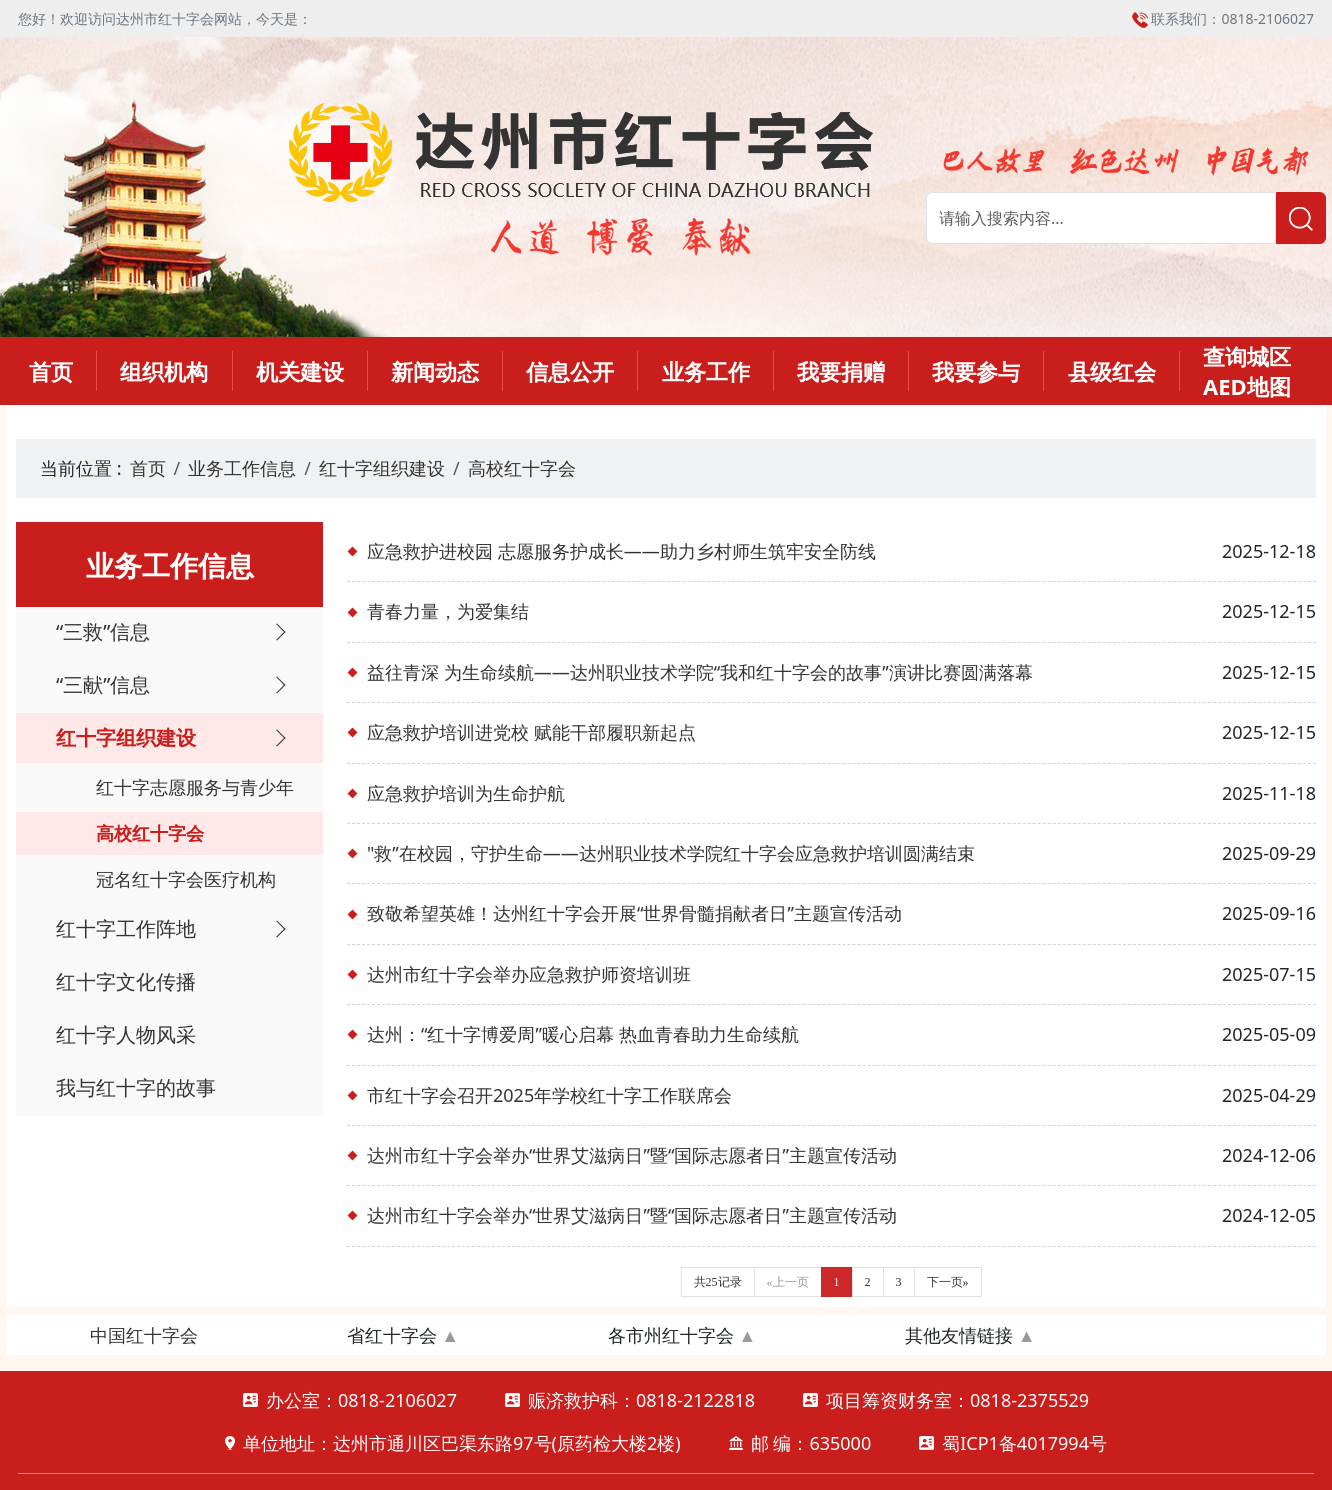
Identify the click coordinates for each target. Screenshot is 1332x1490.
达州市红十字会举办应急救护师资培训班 (529, 974)
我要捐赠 (841, 371)
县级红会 (1112, 371)
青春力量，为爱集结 (448, 611)
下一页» (948, 1282)
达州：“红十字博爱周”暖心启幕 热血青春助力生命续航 (583, 1034)
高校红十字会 (522, 468)
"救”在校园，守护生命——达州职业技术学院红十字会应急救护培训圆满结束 (671, 853)
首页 (51, 371)
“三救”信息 (103, 631)
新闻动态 (435, 371)
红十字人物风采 (126, 1034)
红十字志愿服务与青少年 (195, 787)
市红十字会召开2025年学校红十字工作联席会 (549, 1095)
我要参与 (976, 371)
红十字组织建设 (382, 468)
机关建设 (300, 371)
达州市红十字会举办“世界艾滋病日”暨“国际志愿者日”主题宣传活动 (632, 1155)
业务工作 (706, 371)
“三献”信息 (103, 684)
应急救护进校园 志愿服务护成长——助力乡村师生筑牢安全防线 (621, 551)
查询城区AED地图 (1247, 371)
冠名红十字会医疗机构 (186, 879)
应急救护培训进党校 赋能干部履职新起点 (531, 732)
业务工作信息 (242, 468)
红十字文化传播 (126, 981)
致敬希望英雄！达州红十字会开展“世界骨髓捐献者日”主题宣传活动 (634, 913)
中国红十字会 (144, 1335)
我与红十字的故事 (136, 1087)
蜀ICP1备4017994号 (1024, 1443)
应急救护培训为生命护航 (466, 793)
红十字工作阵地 (126, 928)
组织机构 (164, 371)
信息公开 (570, 371)
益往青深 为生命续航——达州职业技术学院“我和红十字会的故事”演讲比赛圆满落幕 (700, 672)
